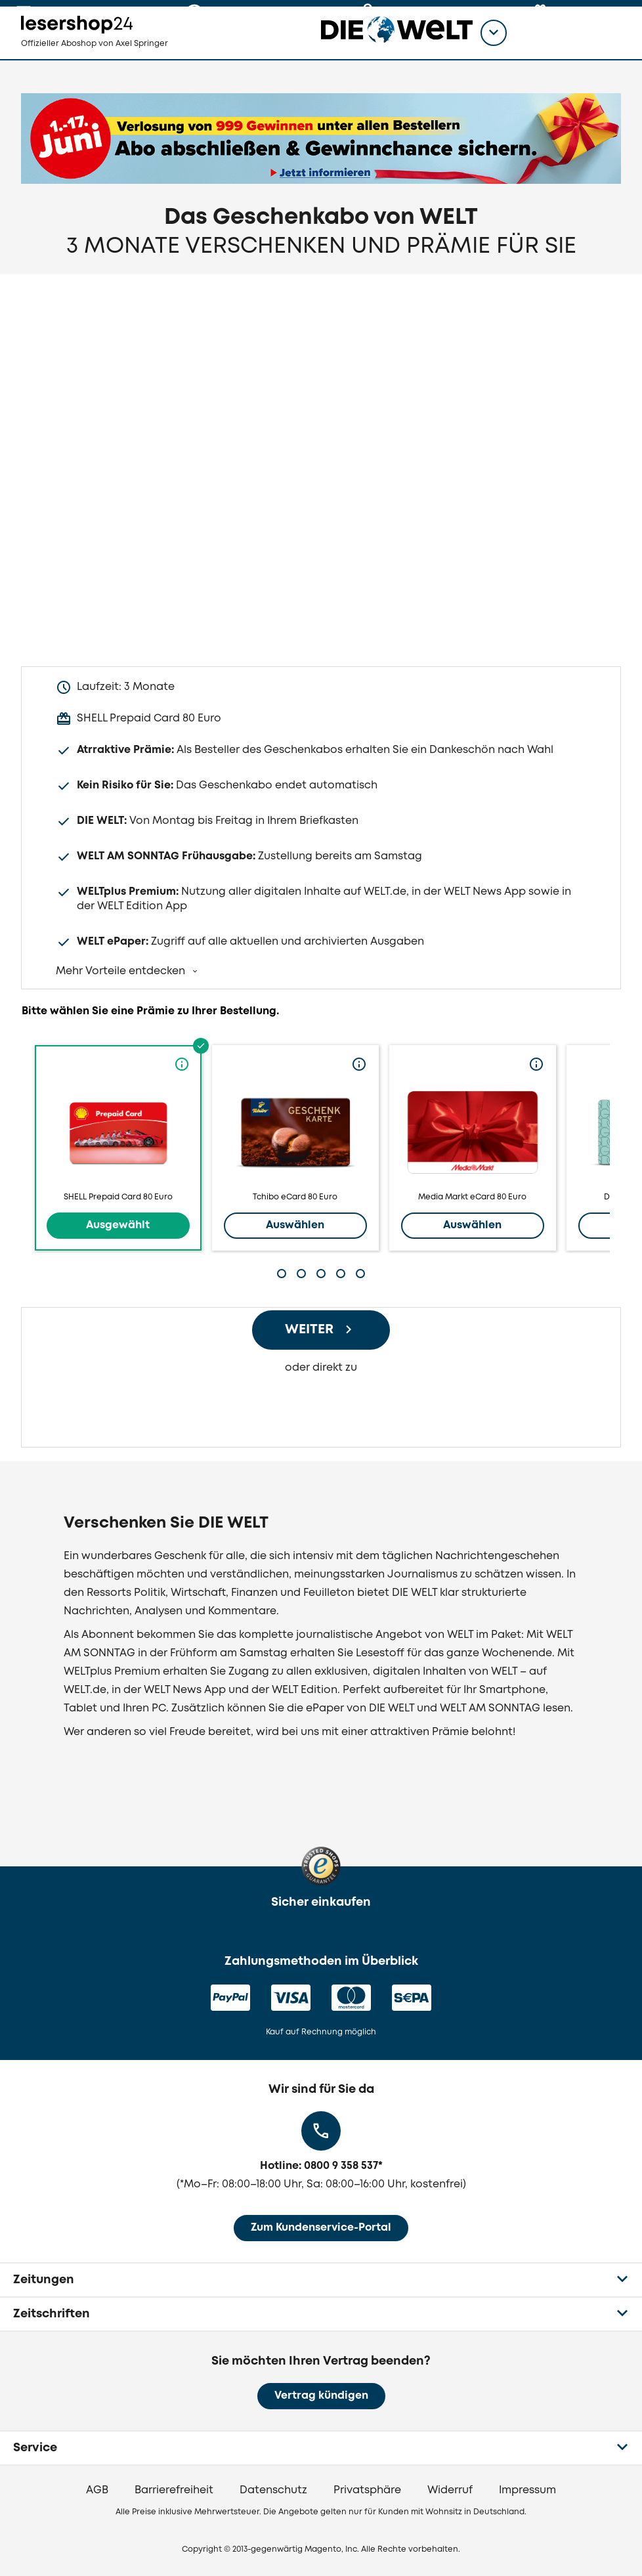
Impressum (527, 2490)
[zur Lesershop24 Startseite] (96, 52)
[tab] (281, 1273)
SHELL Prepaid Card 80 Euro (118, 1147)
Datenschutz (273, 2490)
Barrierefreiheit (174, 2490)
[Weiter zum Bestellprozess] (321, 1330)
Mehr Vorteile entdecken (122, 971)
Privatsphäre (367, 2490)
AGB (97, 2490)
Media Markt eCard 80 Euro (473, 1147)
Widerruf (450, 2490)
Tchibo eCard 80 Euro (295, 1147)
